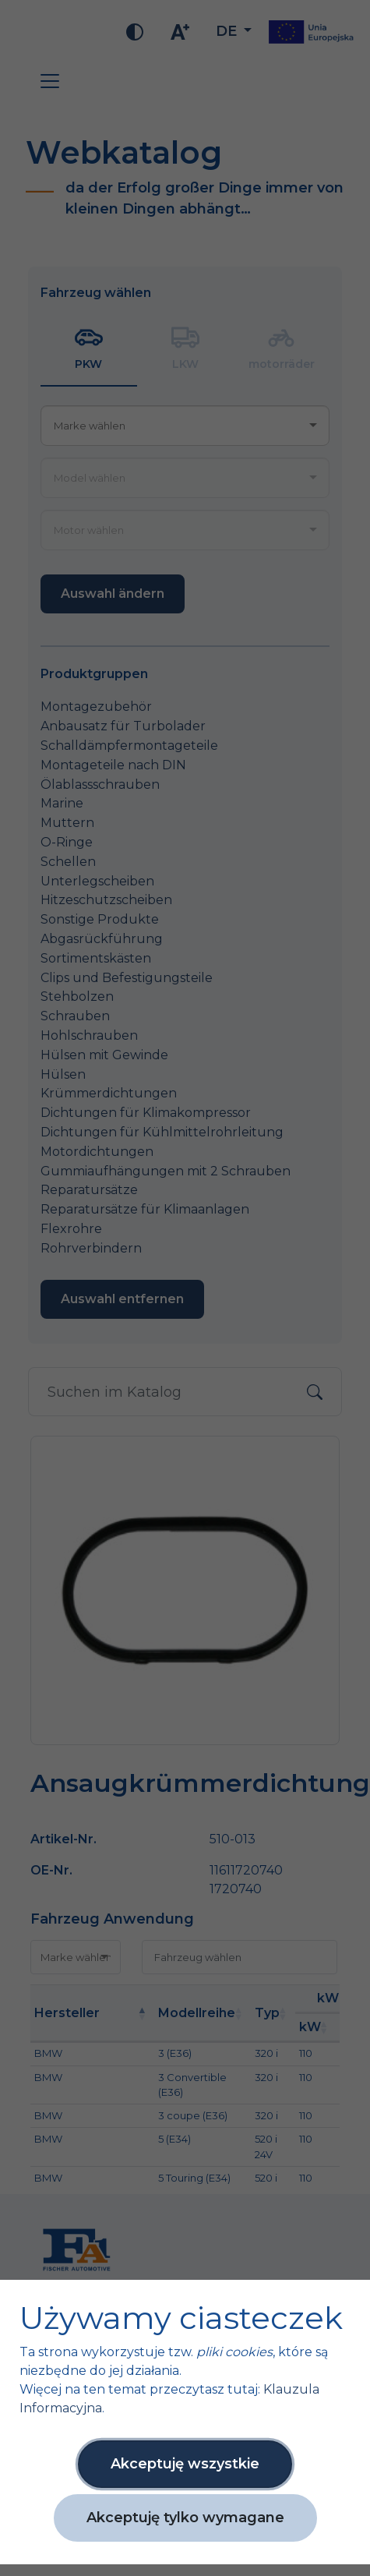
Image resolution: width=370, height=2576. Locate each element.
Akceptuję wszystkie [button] (185, 2463)
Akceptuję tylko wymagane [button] (185, 2517)
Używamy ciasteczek (181, 2318)
